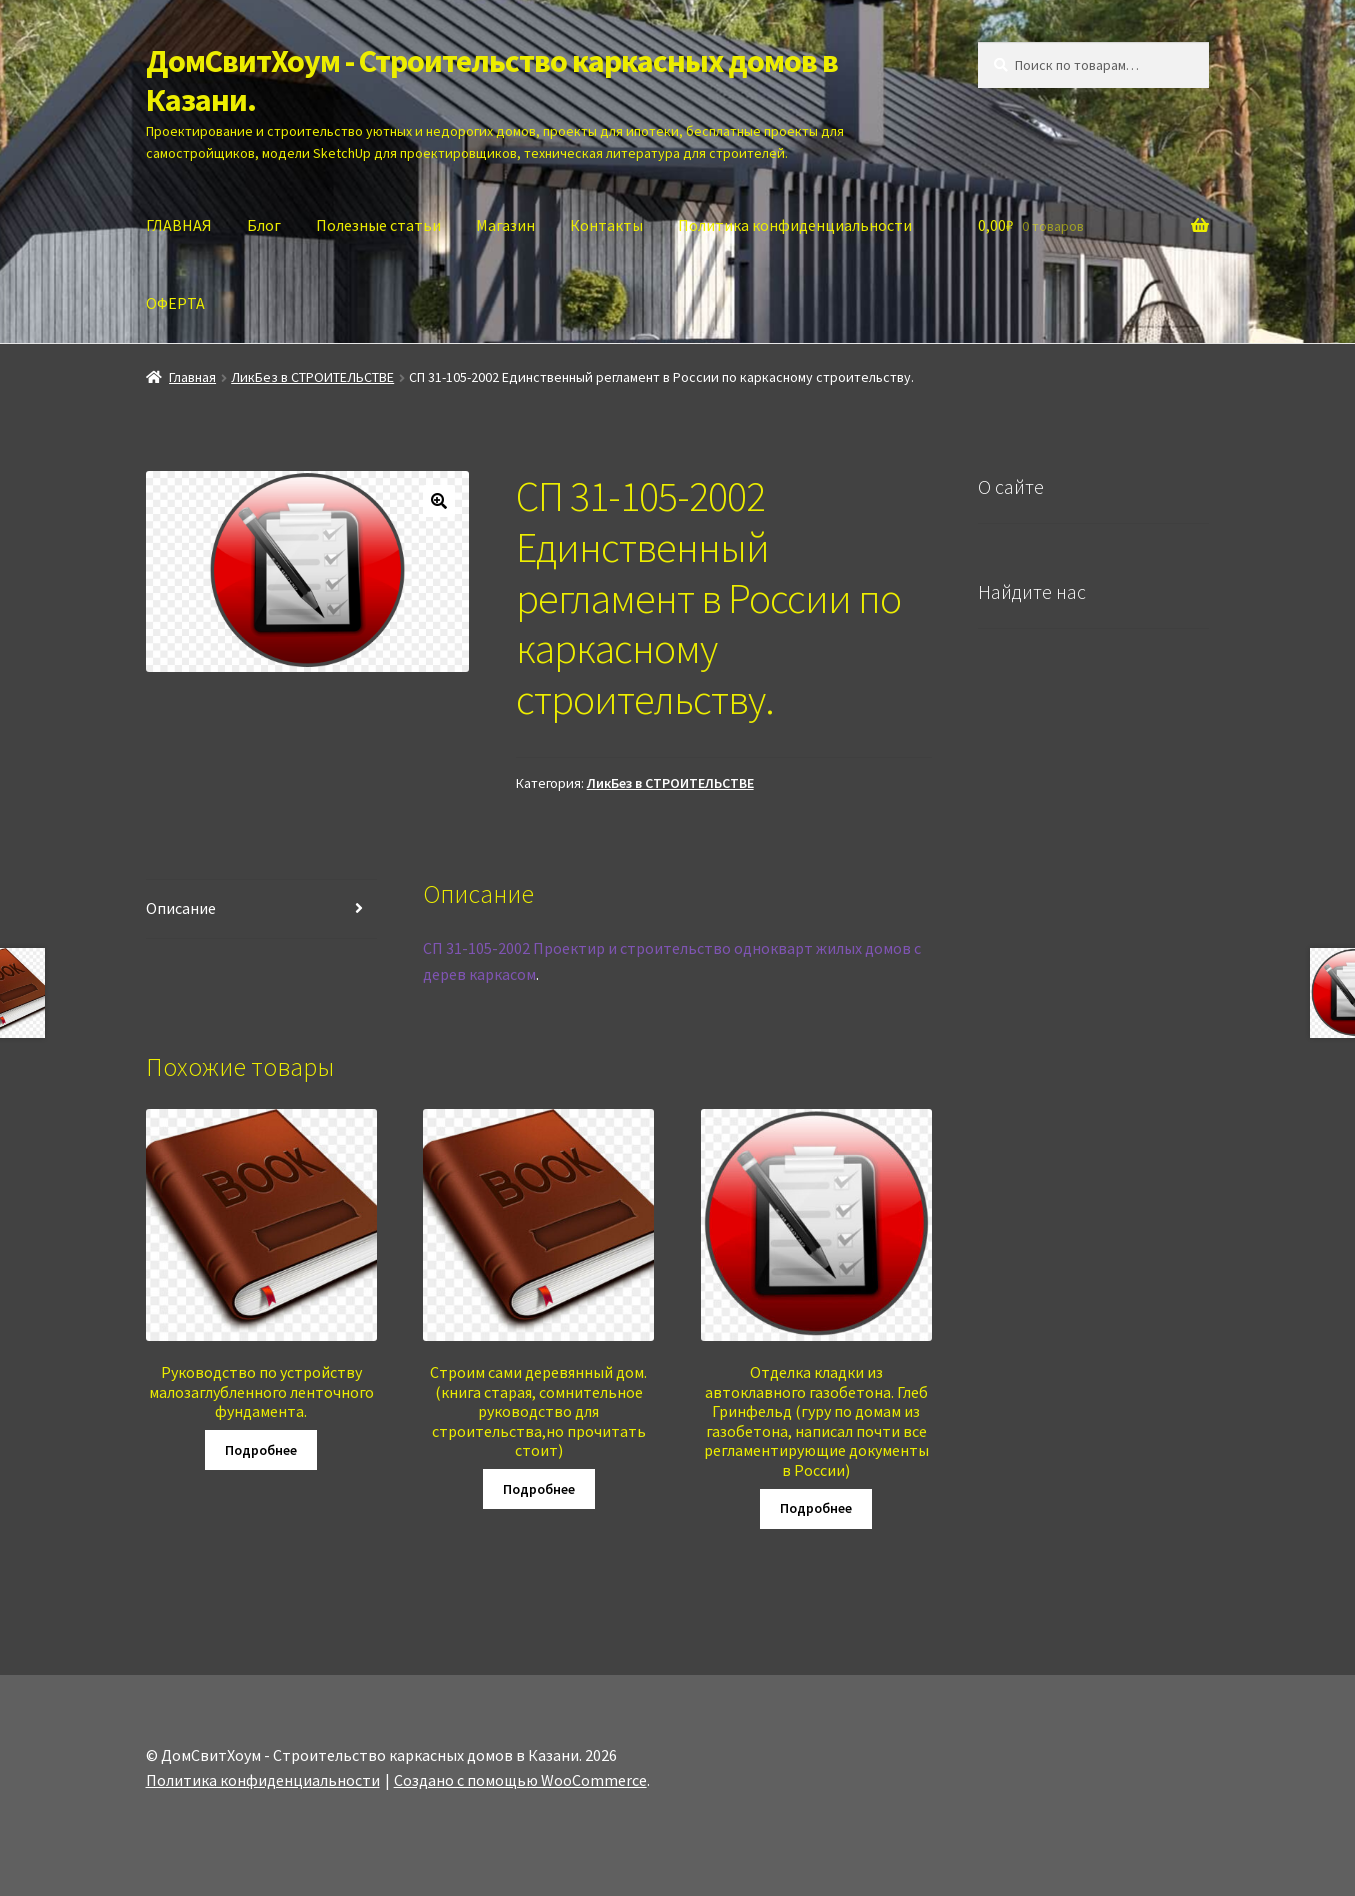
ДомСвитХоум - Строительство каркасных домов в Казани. (492, 80)
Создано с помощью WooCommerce (520, 1780)
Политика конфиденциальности (795, 225)
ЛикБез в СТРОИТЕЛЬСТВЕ (312, 377)
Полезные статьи (378, 225)
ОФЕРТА (175, 303)
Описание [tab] (181, 908)
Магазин (505, 225)
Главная (192, 377)
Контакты (606, 225)
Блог (264, 225)
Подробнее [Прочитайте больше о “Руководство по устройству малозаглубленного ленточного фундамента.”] (261, 1450)
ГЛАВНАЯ (179, 225)
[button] (439, 501)
